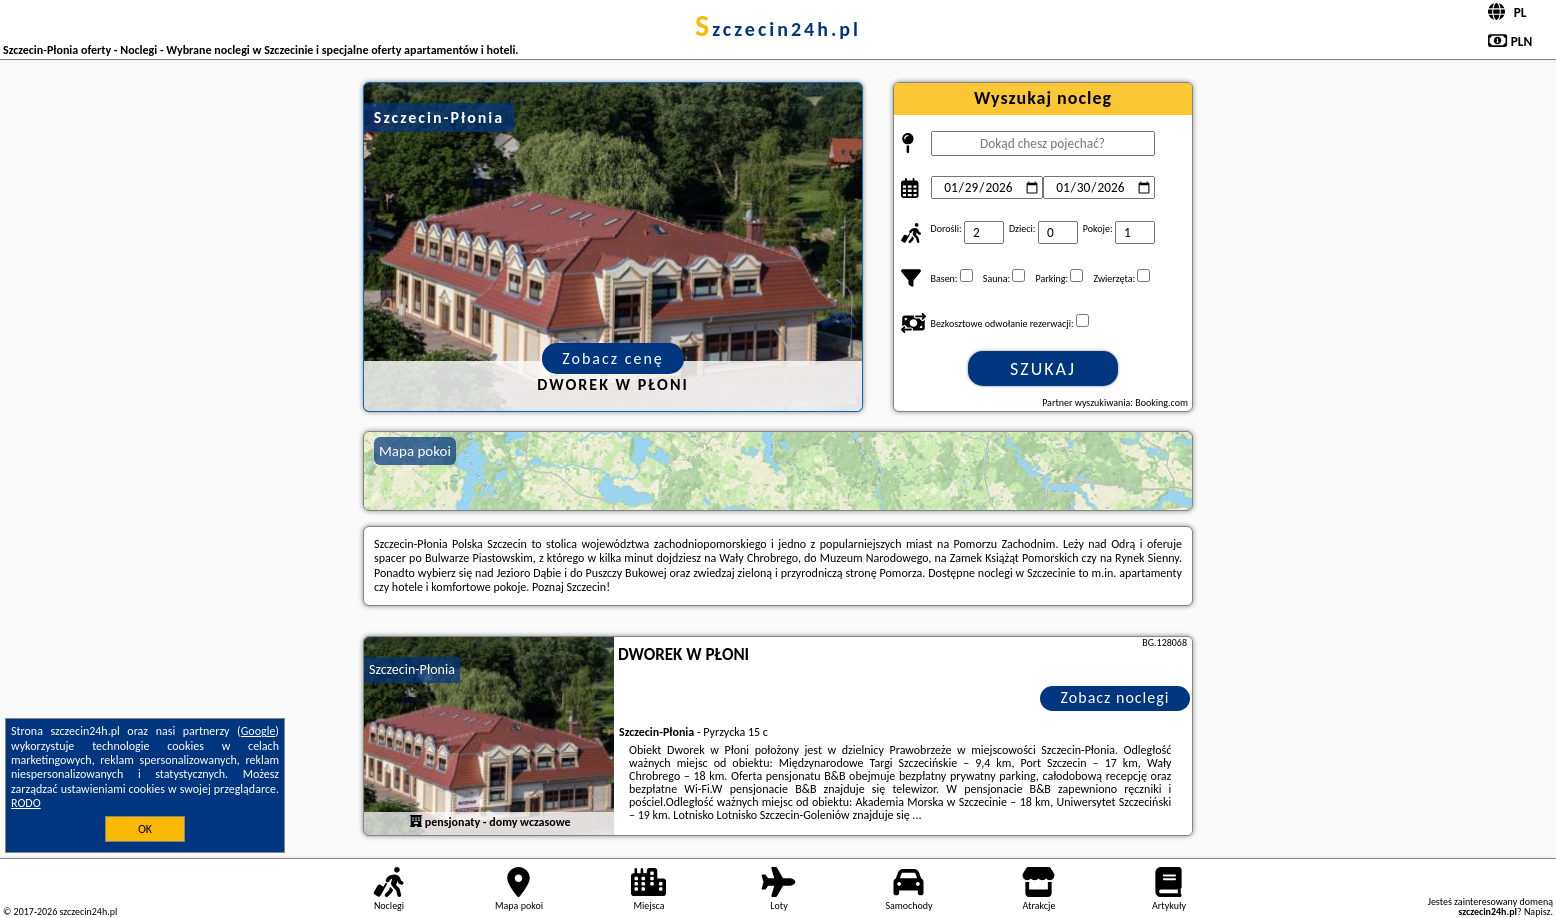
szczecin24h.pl (778, 29)
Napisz (1537, 911)
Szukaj (1043, 369)
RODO (26, 803)
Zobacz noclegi (1115, 697)
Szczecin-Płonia (412, 669)
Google (258, 731)
